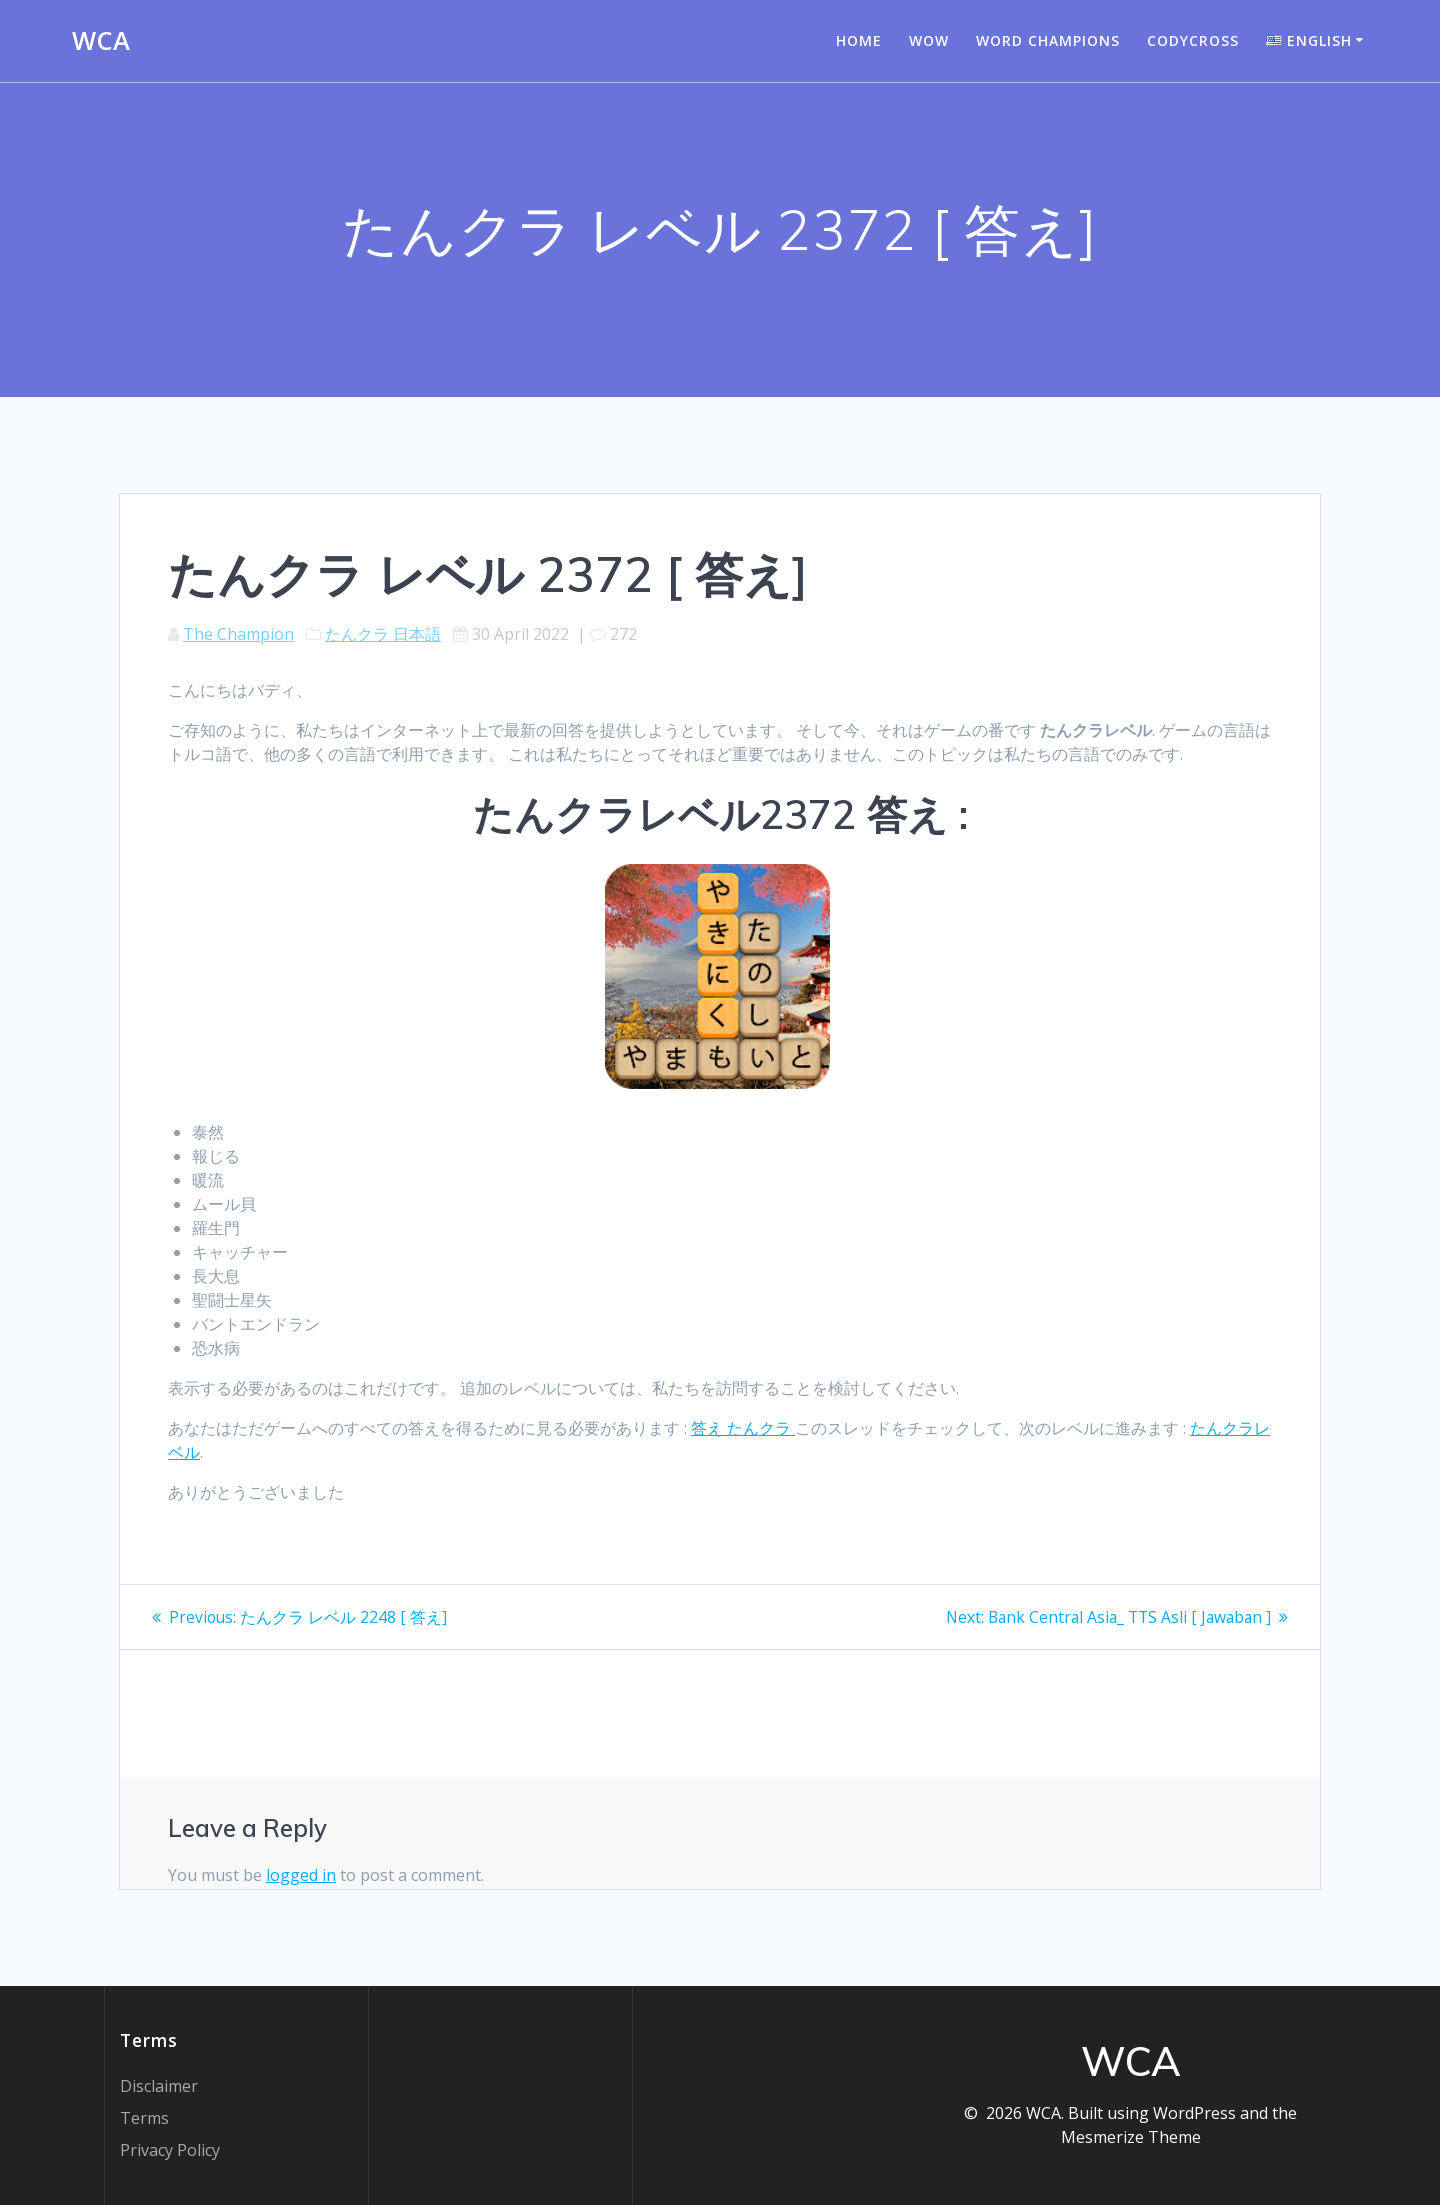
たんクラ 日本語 (383, 634)
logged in (301, 1875)
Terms (144, 2118)
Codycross (1193, 40)
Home (859, 40)
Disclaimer (159, 2086)
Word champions (1048, 40)
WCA (101, 41)
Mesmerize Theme (1131, 2137)
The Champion (238, 634)
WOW (929, 40)
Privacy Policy (170, 2150)
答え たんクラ (743, 1428)
